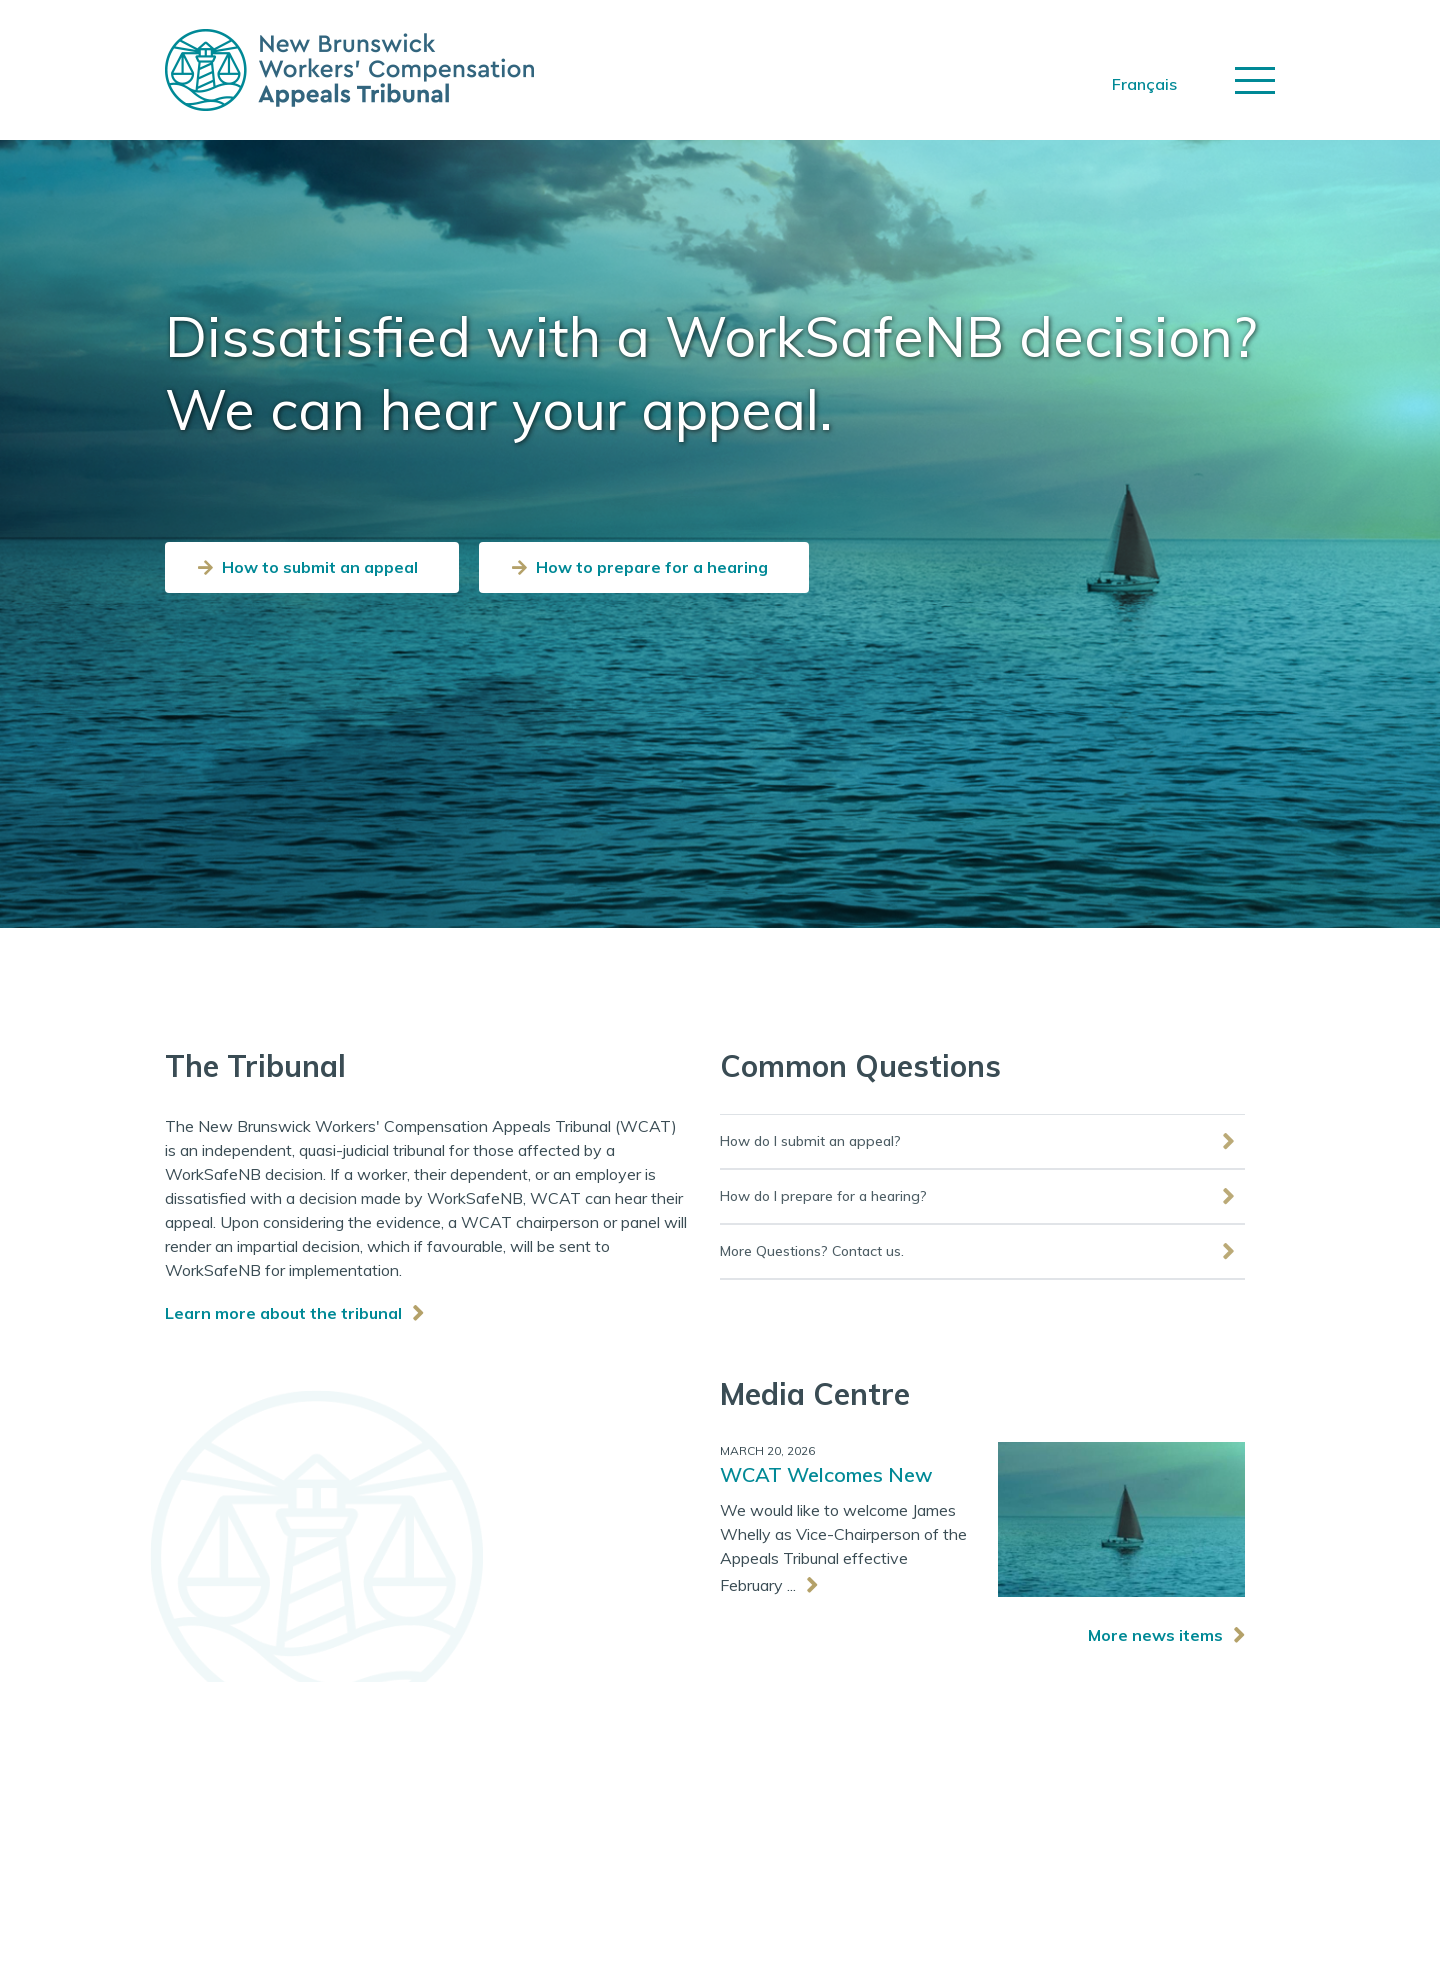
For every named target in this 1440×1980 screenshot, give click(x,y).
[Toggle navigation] (1255, 80)
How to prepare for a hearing (652, 567)
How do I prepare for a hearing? (823, 1196)
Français (1144, 84)
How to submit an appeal (320, 567)
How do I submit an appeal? (810, 1141)
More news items (1155, 1635)
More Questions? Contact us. (812, 1251)
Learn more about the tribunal (283, 1313)
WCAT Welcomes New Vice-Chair (826, 1477)
